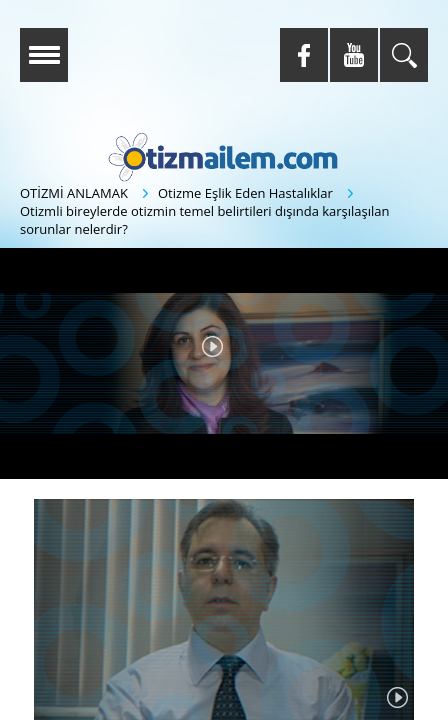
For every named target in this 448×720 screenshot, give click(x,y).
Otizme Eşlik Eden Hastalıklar (245, 193)
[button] (212, 346)
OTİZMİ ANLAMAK (74, 193)
